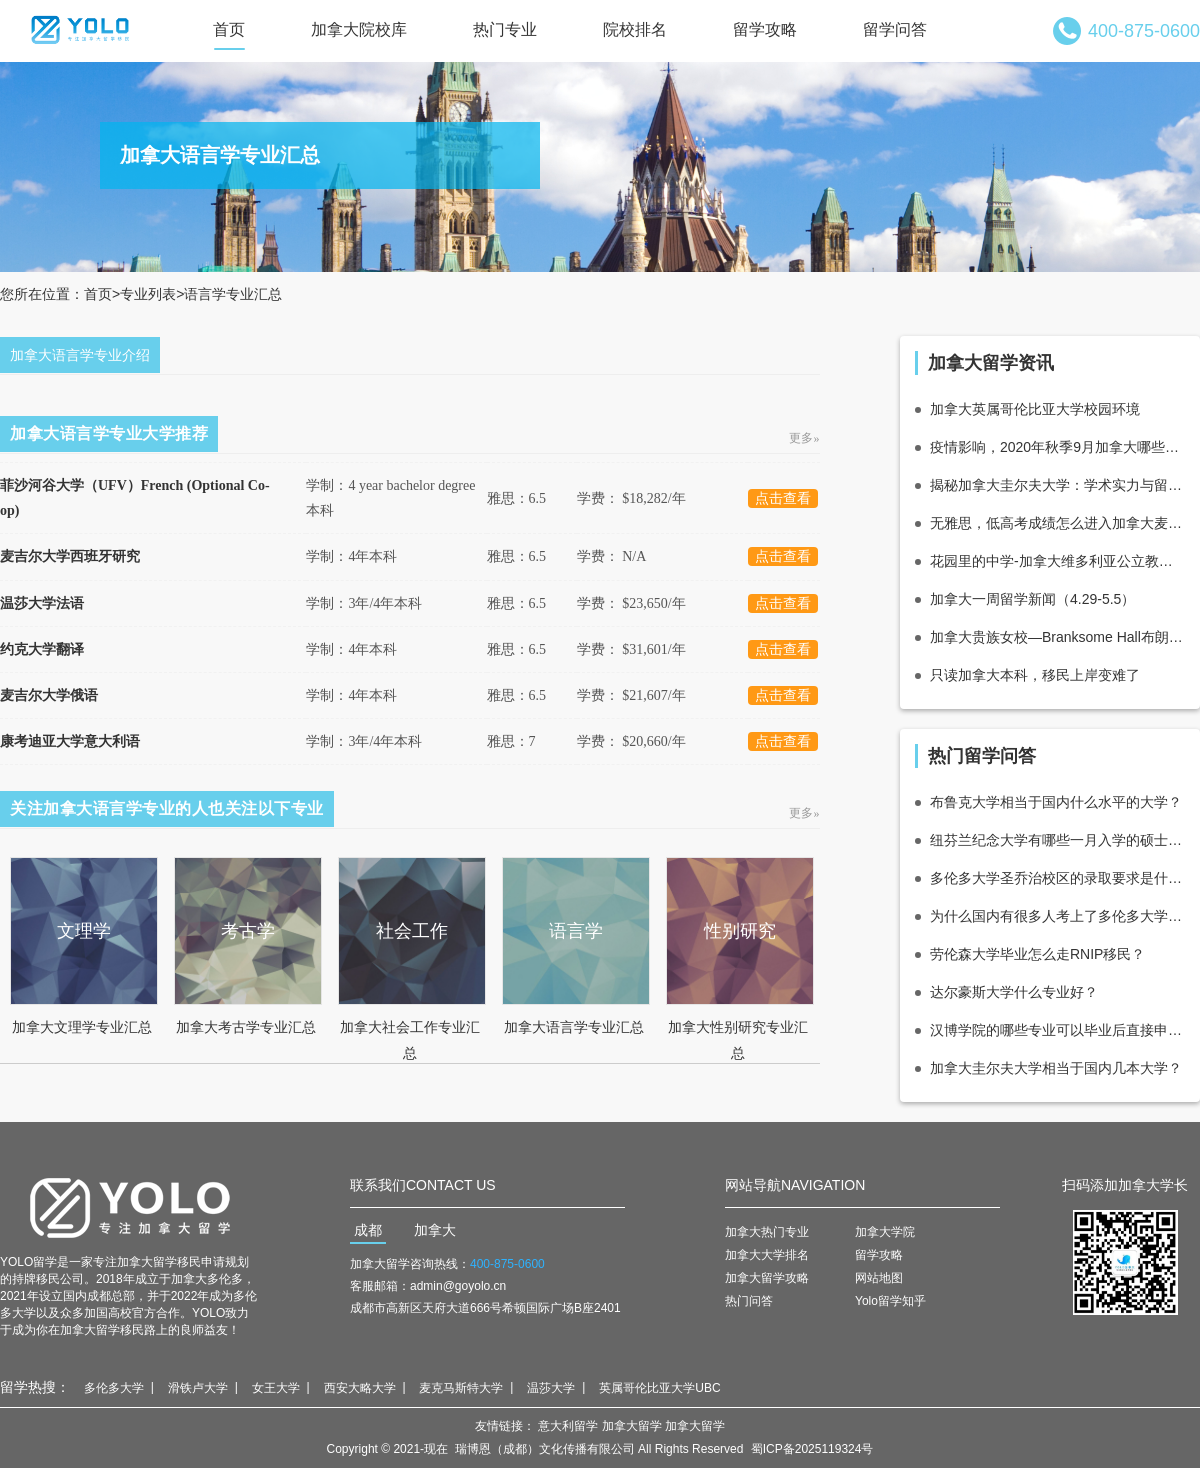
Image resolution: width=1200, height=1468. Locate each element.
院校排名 (635, 29)
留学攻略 (765, 29)
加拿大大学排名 (767, 1255)
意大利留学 (568, 1426)
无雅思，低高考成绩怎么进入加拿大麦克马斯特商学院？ (1057, 523)
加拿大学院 (885, 1232)
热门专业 (505, 29)
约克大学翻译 (42, 649)
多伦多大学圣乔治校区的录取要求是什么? (1057, 878)
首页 (229, 29)
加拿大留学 (632, 1426)
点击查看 (783, 498)
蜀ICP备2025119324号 (812, 1449)
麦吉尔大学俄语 (49, 695)
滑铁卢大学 (198, 1388)
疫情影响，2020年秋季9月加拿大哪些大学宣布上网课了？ (1057, 447)
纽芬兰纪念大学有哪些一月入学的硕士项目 (1057, 840)
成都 (368, 1230)
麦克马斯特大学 (461, 1388)
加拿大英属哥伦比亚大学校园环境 (1035, 409)
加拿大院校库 (359, 29)
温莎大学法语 (42, 603)
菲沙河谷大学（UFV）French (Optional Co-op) (135, 498)
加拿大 (435, 1230)
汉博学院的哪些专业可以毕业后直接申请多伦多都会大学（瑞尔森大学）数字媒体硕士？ (1057, 1030)
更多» (805, 438)
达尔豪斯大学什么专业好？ (1014, 992)
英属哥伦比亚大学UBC (659, 1388)
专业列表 (148, 294)
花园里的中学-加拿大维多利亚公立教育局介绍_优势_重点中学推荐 (1057, 561)
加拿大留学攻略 (767, 1278)
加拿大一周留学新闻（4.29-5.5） (1032, 599)
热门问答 (749, 1301)
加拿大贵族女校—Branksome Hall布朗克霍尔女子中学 (1057, 637)
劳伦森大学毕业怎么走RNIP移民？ (1037, 954)
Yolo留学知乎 (890, 1301)
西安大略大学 (360, 1388)
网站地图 (879, 1278)
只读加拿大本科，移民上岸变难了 (1035, 675)
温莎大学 (551, 1388)
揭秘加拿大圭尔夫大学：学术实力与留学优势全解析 (1057, 485)
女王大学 (276, 1388)
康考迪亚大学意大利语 (70, 741)
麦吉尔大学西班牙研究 (70, 556)
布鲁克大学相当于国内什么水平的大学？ (1056, 802)
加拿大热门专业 (767, 1232)
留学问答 (895, 29)
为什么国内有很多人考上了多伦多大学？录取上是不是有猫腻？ (1057, 916)
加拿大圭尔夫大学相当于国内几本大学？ (1056, 1068)
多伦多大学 (114, 1388)
